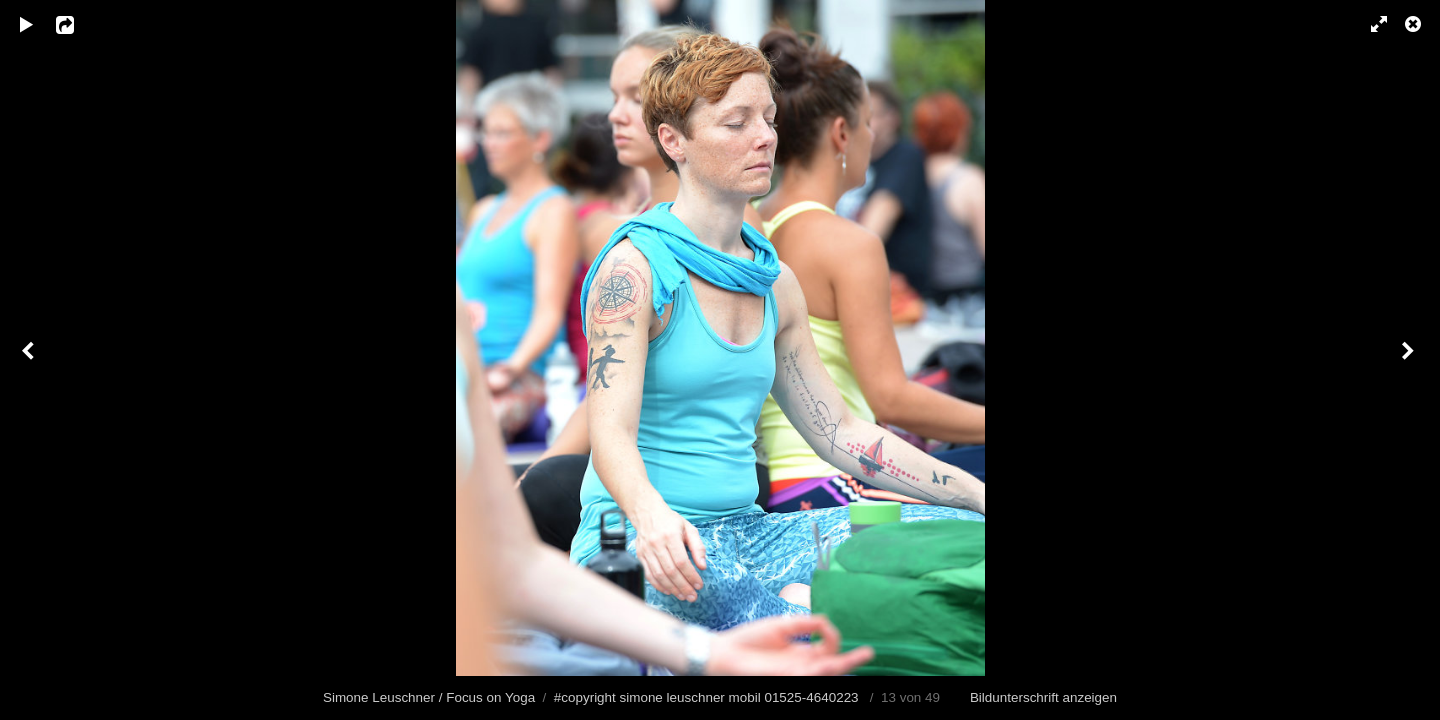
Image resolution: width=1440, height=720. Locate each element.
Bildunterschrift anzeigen (1043, 697)
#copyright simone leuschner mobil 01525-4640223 (706, 697)
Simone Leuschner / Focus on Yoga (429, 697)
